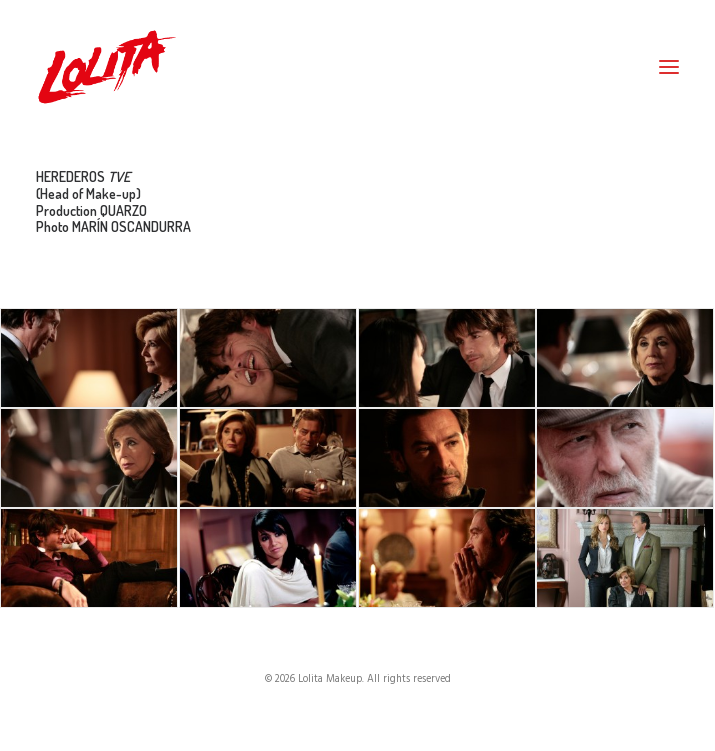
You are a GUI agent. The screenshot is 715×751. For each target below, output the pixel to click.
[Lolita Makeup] (107, 67)
